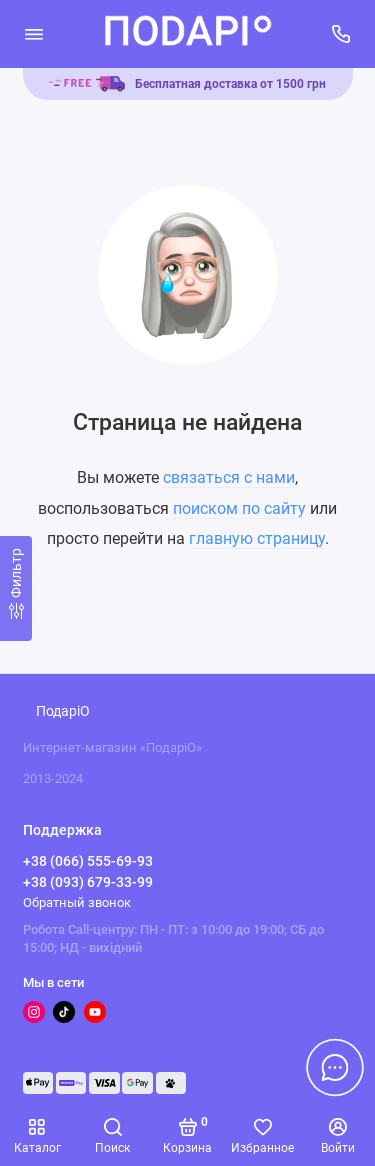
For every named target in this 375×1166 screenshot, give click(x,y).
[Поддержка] (342, 34)
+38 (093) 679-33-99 (88, 882)
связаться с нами (229, 477)
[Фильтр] (16, 588)
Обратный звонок (77, 902)
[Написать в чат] (335, 1067)
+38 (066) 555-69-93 (88, 861)
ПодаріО (63, 711)
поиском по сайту (239, 508)
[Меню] (34, 34)
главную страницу (257, 538)
